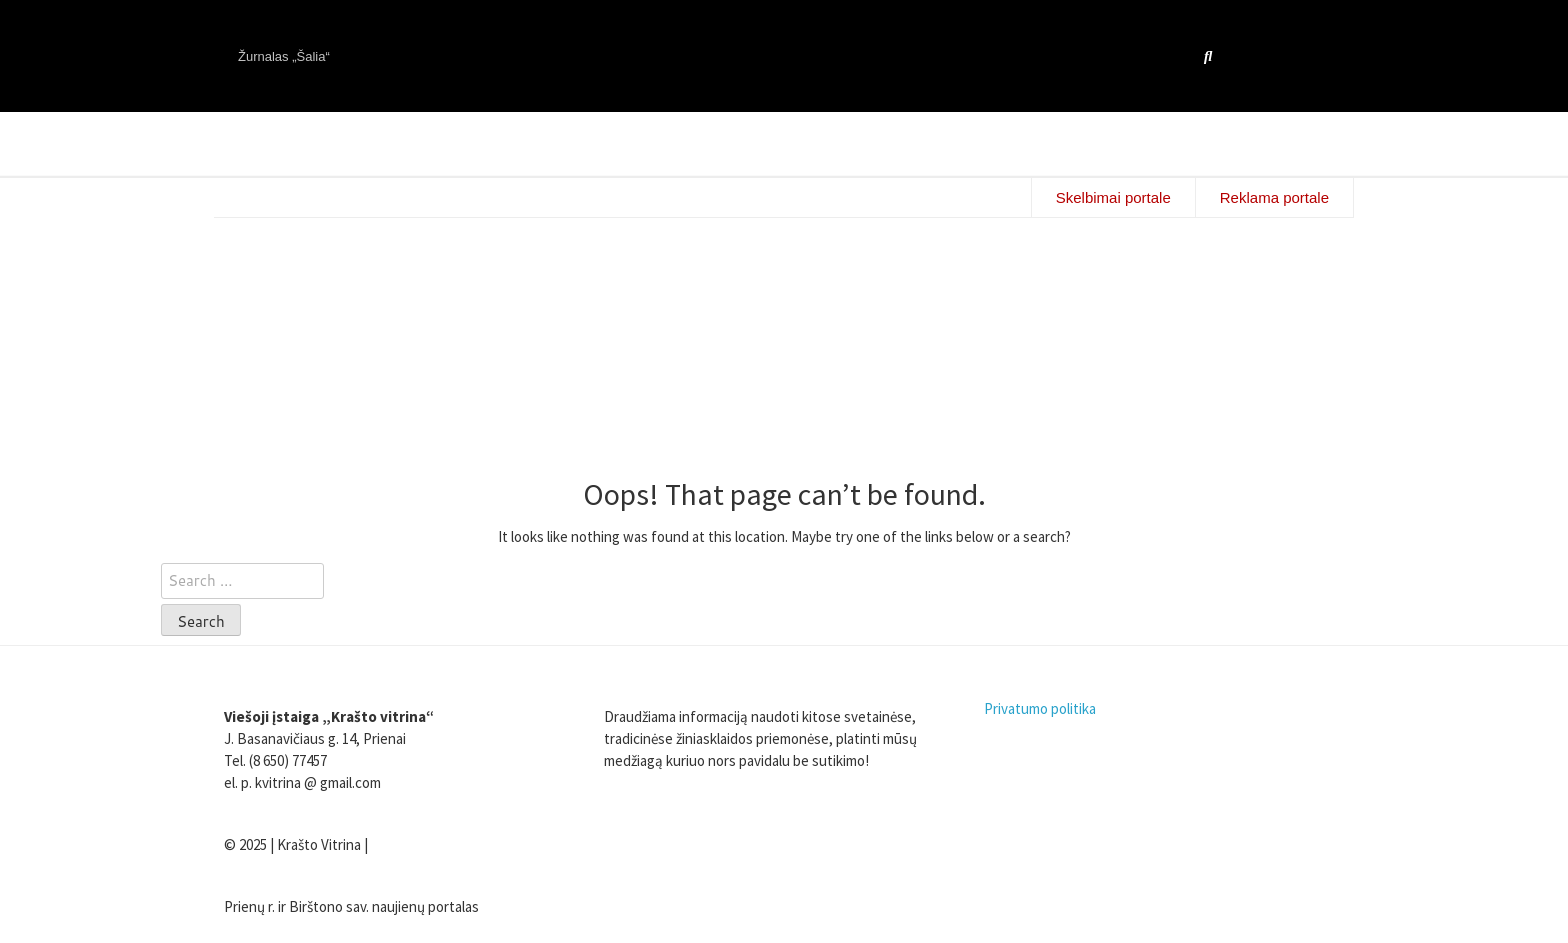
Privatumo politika (1040, 708)
